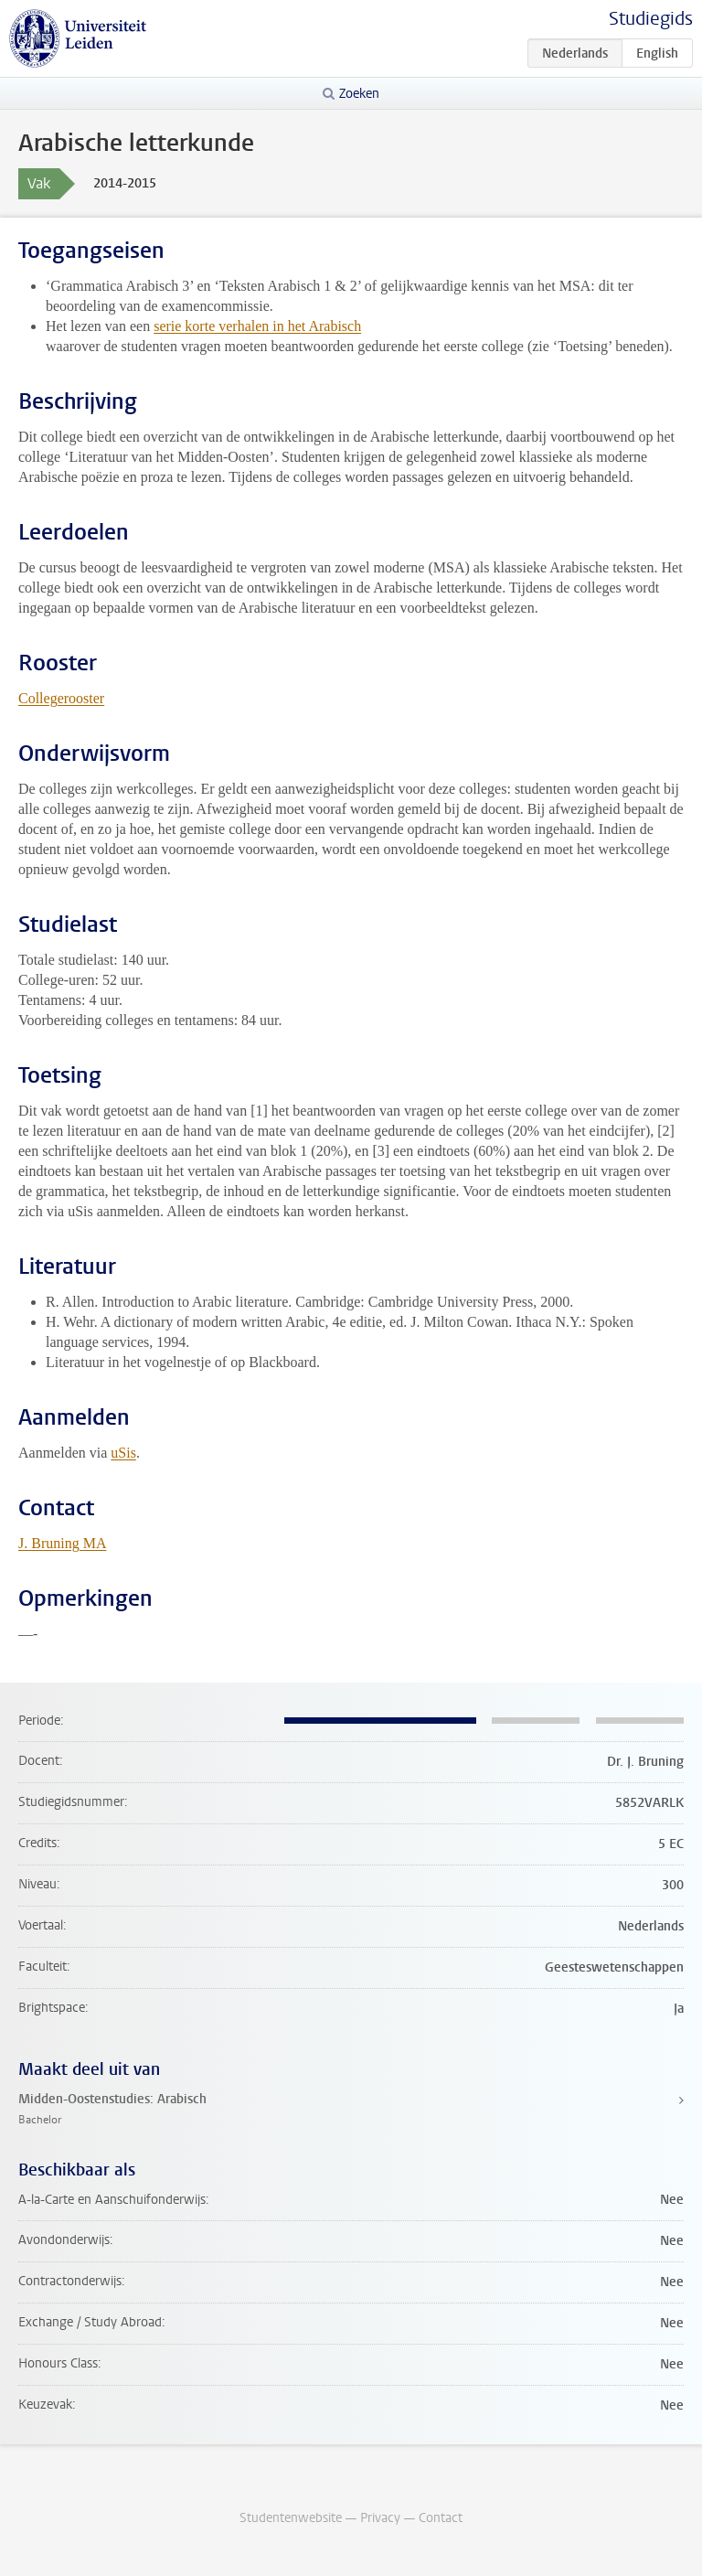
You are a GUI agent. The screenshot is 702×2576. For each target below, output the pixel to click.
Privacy (380, 2518)
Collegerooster (61, 698)
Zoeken (359, 93)
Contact (441, 2518)
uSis (123, 1452)
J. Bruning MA (62, 1543)
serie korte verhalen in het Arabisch (257, 326)
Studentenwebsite (290, 2518)
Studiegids (651, 18)
